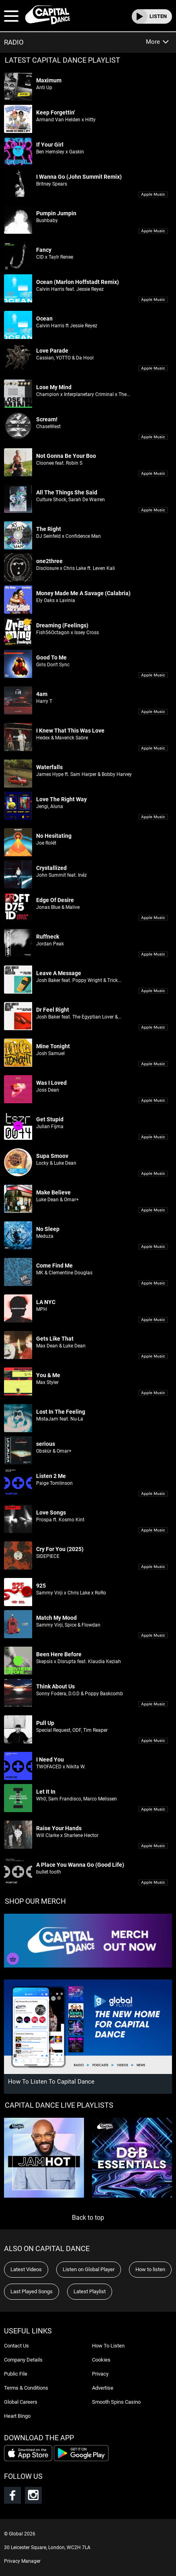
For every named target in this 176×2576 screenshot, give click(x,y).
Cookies (101, 2360)
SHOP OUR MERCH (35, 1901)
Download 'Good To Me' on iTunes (153, 675)
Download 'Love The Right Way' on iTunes (153, 817)
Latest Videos (26, 2269)
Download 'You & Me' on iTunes (153, 1393)
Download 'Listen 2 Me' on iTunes (153, 1494)
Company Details (23, 2360)
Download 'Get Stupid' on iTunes (153, 1137)
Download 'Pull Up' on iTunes (153, 1741)
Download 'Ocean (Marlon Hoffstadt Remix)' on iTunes (153, 300)
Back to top (88, 2217)
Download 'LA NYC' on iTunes (153, 1320)
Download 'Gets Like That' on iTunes (153, 1356)
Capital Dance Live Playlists (59, 2105)
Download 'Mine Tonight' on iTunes (153, 1064)
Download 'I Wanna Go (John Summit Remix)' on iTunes (153, 195)
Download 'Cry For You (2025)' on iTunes (153, 1567)
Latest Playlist (90, 2291)
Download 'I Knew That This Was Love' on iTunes (153, 748)
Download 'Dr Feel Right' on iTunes (153, 1028)
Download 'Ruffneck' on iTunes (153, 954)
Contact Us (16, 2346)
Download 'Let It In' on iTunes (153, 1809)
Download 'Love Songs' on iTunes (153, 1530)
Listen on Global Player (89, 2269)
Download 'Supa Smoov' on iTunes (153, 1174)
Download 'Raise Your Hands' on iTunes (153, 1846)
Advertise (102, 2388)
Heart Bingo (17, 2416)
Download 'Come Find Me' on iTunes (153, 1283)
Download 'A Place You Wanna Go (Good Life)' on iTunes (153, 1883)
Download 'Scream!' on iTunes (153, 437)
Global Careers (20, 2402)
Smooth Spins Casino (116, 2402)
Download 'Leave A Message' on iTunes (153, 991)
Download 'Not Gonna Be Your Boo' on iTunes (153, 474)
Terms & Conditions (26, 2388)
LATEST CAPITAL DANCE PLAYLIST (62, 60)
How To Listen (108, 2346)
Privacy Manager (22, 2561)
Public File (15, 2374)
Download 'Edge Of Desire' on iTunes (153, 918)
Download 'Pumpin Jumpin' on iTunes (153, 231)
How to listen (150, 2269)
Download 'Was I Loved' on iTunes (153, 1101)
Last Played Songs (31, 2291)
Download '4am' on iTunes (153, 712)
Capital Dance (47, 15)
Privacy (100, 2374)
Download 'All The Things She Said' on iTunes (153, 510)
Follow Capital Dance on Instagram (33, 2495)
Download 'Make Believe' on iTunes (153, 1210)
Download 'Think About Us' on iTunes (153, 1704)
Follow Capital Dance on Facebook (12, 2495)
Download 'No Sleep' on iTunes (153, 1247)
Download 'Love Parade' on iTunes (153, 368)
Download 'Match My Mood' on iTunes (153, 1636)
